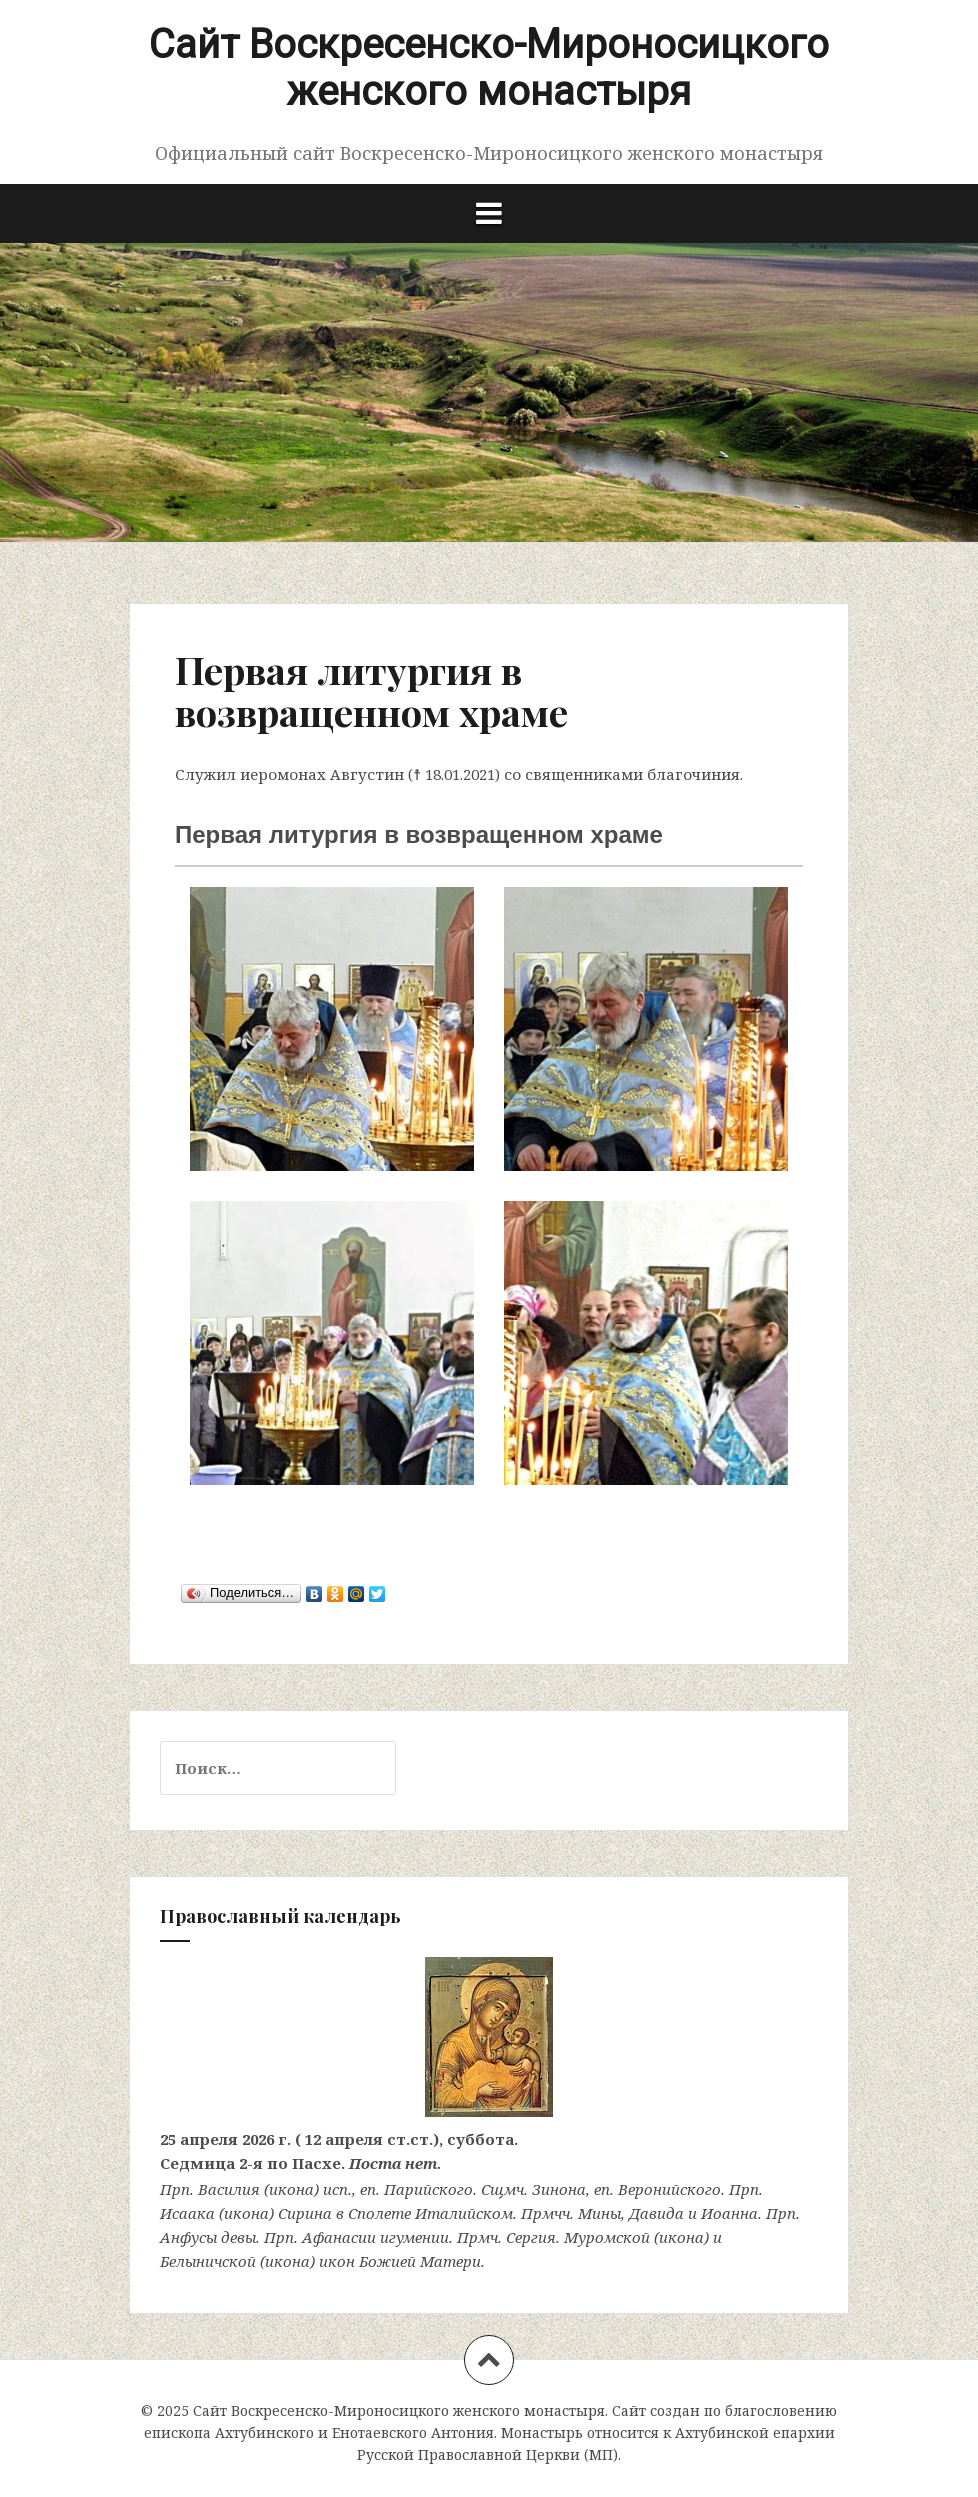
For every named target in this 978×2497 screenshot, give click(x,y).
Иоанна (729, 2213)
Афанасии (339, 2237)
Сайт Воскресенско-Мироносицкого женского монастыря (489, 68)
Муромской (607, 2237)
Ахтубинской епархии (755, 2432)
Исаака (187, 2213)
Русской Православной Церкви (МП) (487, 2454)
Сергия (531, 2237)
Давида (656, 2213)
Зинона (559, 2189)
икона (291, 2189)
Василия (229, 2189)
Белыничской (208, 2261)
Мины (599, 2213)
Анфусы (188, 2237)
